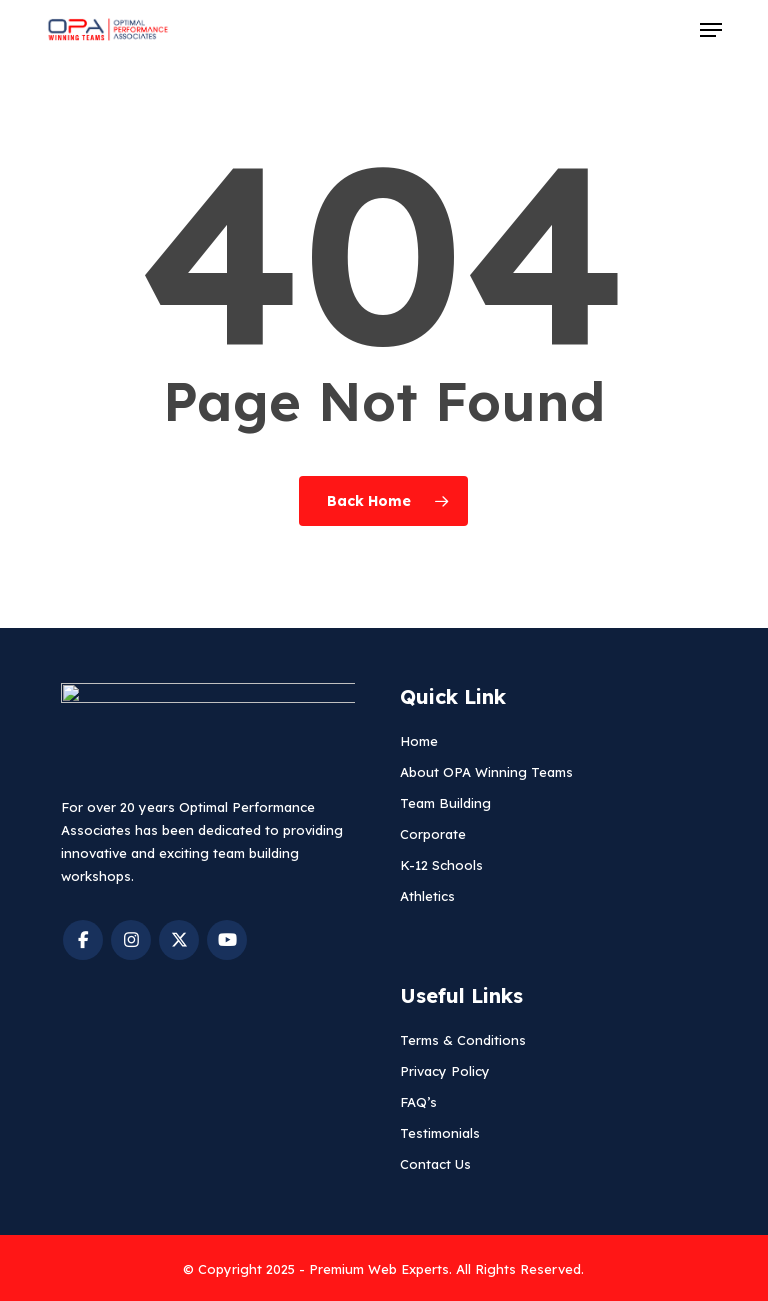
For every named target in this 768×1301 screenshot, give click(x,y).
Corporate (433, 834)
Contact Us (435, 1164)
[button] (711, 30)
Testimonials (440, 1133)
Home (419, 741)
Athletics (427, 896)
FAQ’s (418, 1102)
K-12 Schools (441, 865)
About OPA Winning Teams (486, 772)
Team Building (445, 803)
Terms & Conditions (463, 1040)
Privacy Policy (445, 1071)
